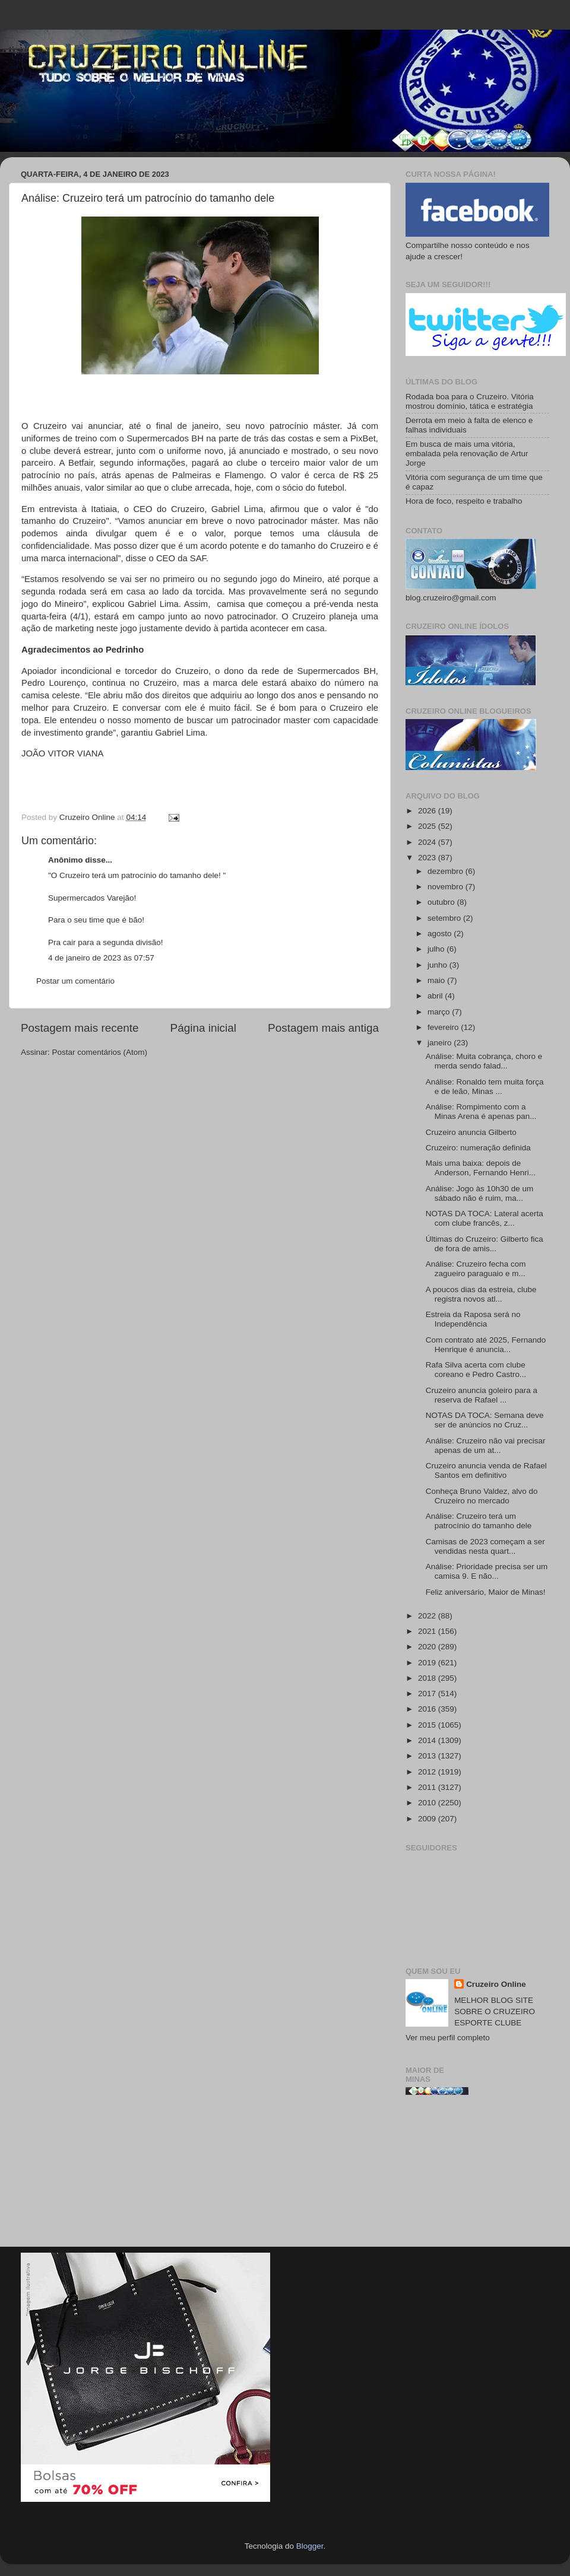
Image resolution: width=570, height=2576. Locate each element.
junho (438, 965)
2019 (428, 1662)
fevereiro (444, 1027)
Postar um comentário (75, 981)
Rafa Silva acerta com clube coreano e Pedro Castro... (476, 1369)
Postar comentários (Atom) (100, 1052)
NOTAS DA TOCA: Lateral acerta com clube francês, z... (484, 1218)
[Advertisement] (477, 2175)
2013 (428, 1755)
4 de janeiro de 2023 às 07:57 (101, 957)
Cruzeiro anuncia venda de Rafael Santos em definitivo (486, 1470)
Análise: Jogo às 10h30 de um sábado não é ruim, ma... (480, 1193)
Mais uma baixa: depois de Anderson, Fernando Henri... (481, 1168)
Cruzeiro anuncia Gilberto (471, 1132)
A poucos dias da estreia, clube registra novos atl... (481, 1294)
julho (437, 948)
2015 (428, 1724)
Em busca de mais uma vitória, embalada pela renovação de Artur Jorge (467, 454)
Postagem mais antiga (323, 1028)
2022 (428, 1615)
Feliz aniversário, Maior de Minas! (486, 1592)
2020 (428, 1646)
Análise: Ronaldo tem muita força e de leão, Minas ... (485, 1086)
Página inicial (203, 1028)
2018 (428, 1678)
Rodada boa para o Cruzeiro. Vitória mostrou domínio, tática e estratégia (470, 401)
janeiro (441, 1042)
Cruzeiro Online (496, 1984)
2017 (428, 1693)
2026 (428, 810)
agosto (441, 933)
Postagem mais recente (79, 1028)
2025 (428, 826)
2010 (428, 1802)
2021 (428, 1631)
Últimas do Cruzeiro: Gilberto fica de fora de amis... (484, 1244)
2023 (428, 857)
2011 (428, 1787)
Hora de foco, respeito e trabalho (464, 501)
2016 (428, 1708)
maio (437, 980)
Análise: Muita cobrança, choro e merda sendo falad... (484, 1061)
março (440, 1011)
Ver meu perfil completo (448, 2037)
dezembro (447, 871)
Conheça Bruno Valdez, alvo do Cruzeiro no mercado (482, 1496)
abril (436, 995)
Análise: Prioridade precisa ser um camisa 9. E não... (487, 1571)
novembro (447, 886)
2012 (428, 1771)
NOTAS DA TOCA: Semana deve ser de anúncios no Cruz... (485, 1420)
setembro (445, 918)
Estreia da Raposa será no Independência (473, 1319)
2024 (428, 842)
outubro (442, 902)
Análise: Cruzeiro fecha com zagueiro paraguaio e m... (476, 1269)
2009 (428, 1818)
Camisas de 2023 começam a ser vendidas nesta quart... (485, 1546)
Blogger (310, 2546)
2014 (428, 1740)
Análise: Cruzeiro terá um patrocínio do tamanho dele (479, 1521)
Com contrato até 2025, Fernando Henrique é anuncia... (486, 1344)
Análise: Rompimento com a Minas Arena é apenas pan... (481, 1111)
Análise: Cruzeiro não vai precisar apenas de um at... (486, 1445)
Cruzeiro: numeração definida (478, 1147)
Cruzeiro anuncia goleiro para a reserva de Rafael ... (481, 1395)
